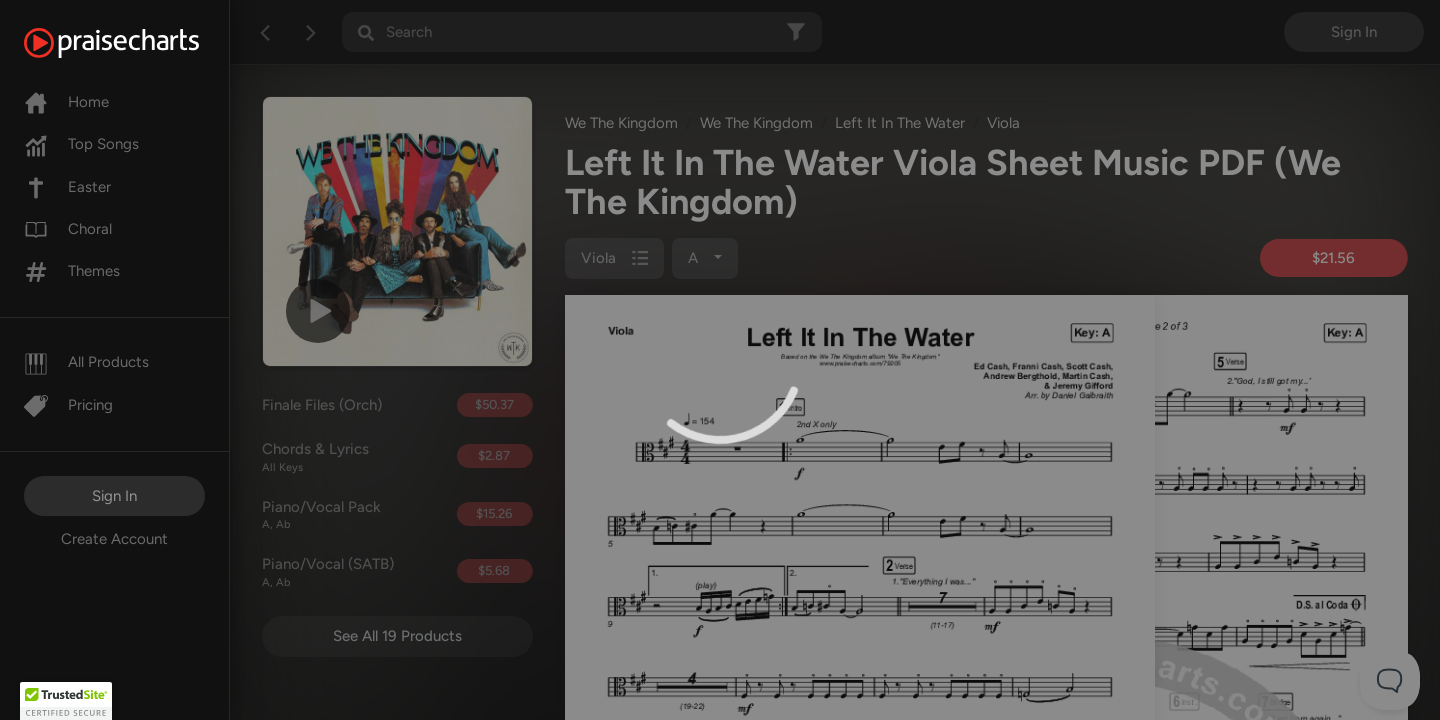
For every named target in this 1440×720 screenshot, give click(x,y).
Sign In (114, 496)
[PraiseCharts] (136, 43)
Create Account (114, 539)
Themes (72, 271)
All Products (86, 362)
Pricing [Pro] (68, 405)
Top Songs (81, 144)
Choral (68, 229)
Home (66, 102)
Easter (67, 187)
